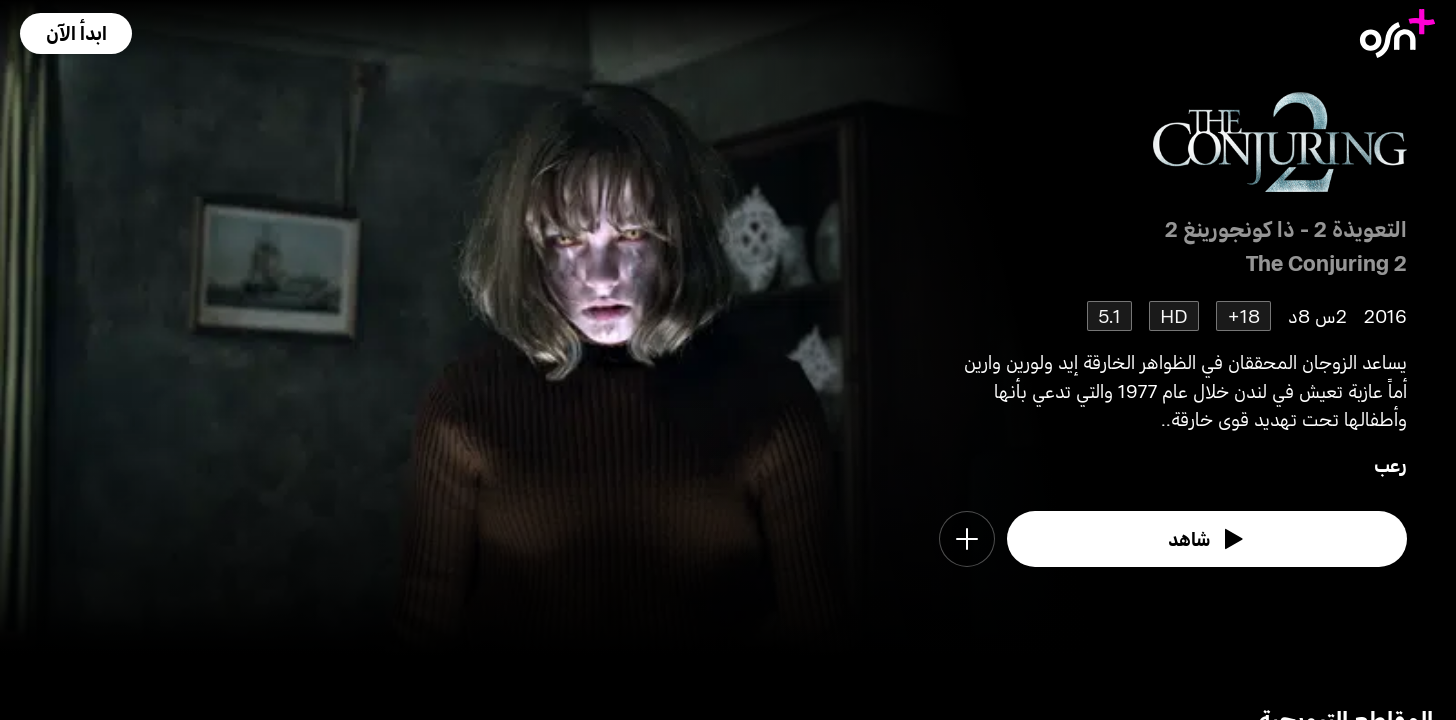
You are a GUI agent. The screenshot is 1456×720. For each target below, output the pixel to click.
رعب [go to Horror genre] (1390, 464)
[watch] (1207, 539)
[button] (76, 33)
